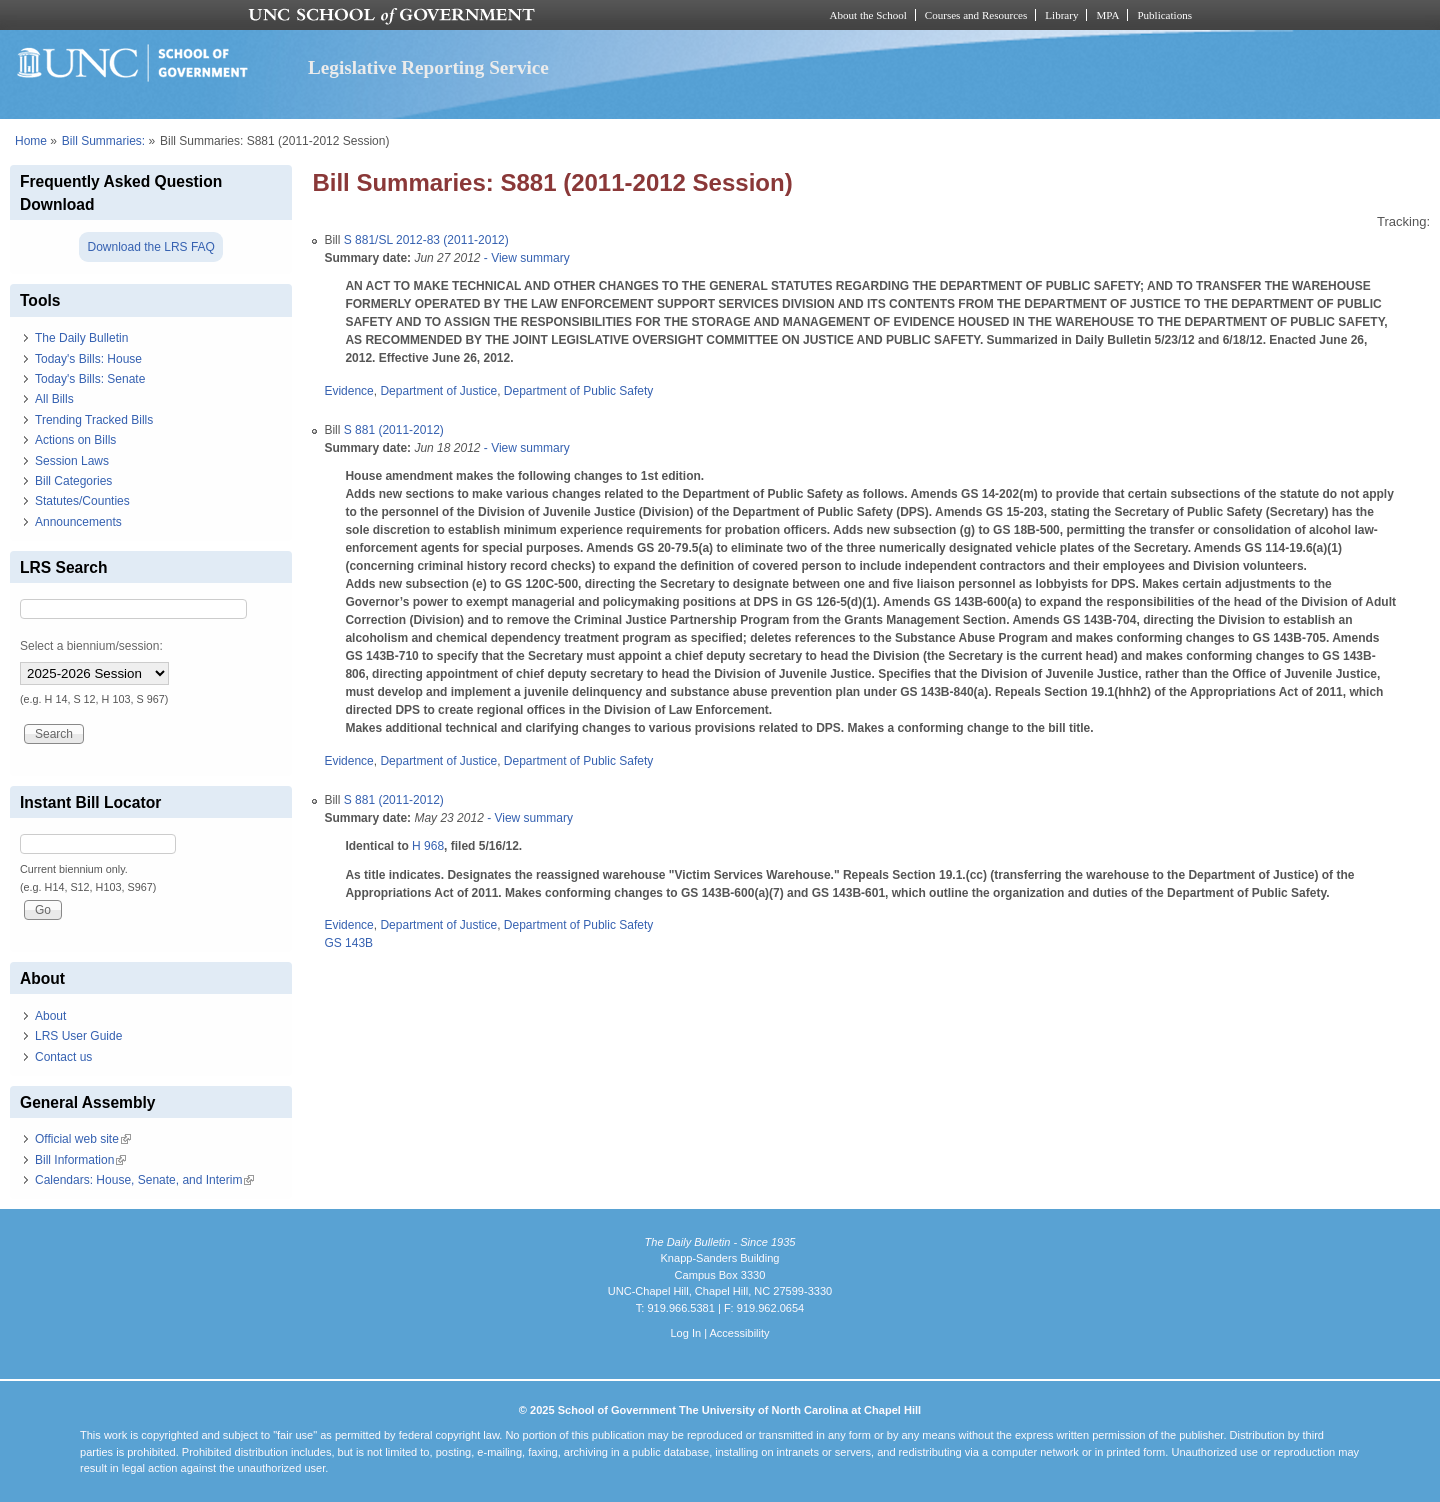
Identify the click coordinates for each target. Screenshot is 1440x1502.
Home (31, 141)
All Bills (54, 399)
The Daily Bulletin (81, 338)
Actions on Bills (75, 440)
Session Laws (72, 461)
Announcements (78, 522)
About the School (868, 15)
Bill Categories (73, 481)
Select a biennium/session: (91, 646)
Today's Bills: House (88, 359)
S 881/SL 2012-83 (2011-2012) (426, 240)
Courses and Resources (976, 15)
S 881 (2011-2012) (394, 430)
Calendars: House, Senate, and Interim (144, 1180)
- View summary (525, 258)
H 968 (428, 846)
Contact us (63, 1057)
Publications (1164, 15)
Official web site (83, 1139)
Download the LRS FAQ (150, 247)
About (50, 1016)
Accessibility (739, 1333)
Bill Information (80, 1160)
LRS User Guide (78, 1036)
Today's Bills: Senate (90, 379)
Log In (685, 1333)
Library (1061, 15)
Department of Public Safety (578, 391)
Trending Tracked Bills (94, 420)
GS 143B (348, 943)
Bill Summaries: (103, 141)
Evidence (348, 391)
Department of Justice (438, 391)
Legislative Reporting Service (428, 67)
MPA (1107, 15)
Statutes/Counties (82, 501)
